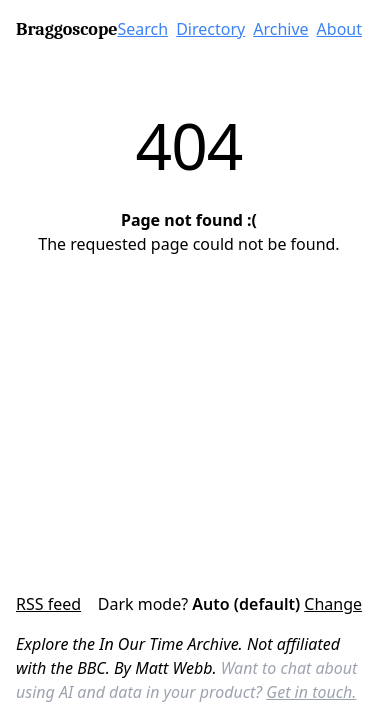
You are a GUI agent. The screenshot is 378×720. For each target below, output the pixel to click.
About (339, 29)
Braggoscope (66, 29)
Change (333, 604)
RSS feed (48, 604)
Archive (280, 29)
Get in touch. (311, 692)
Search (143, 29)
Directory (210, 29)
